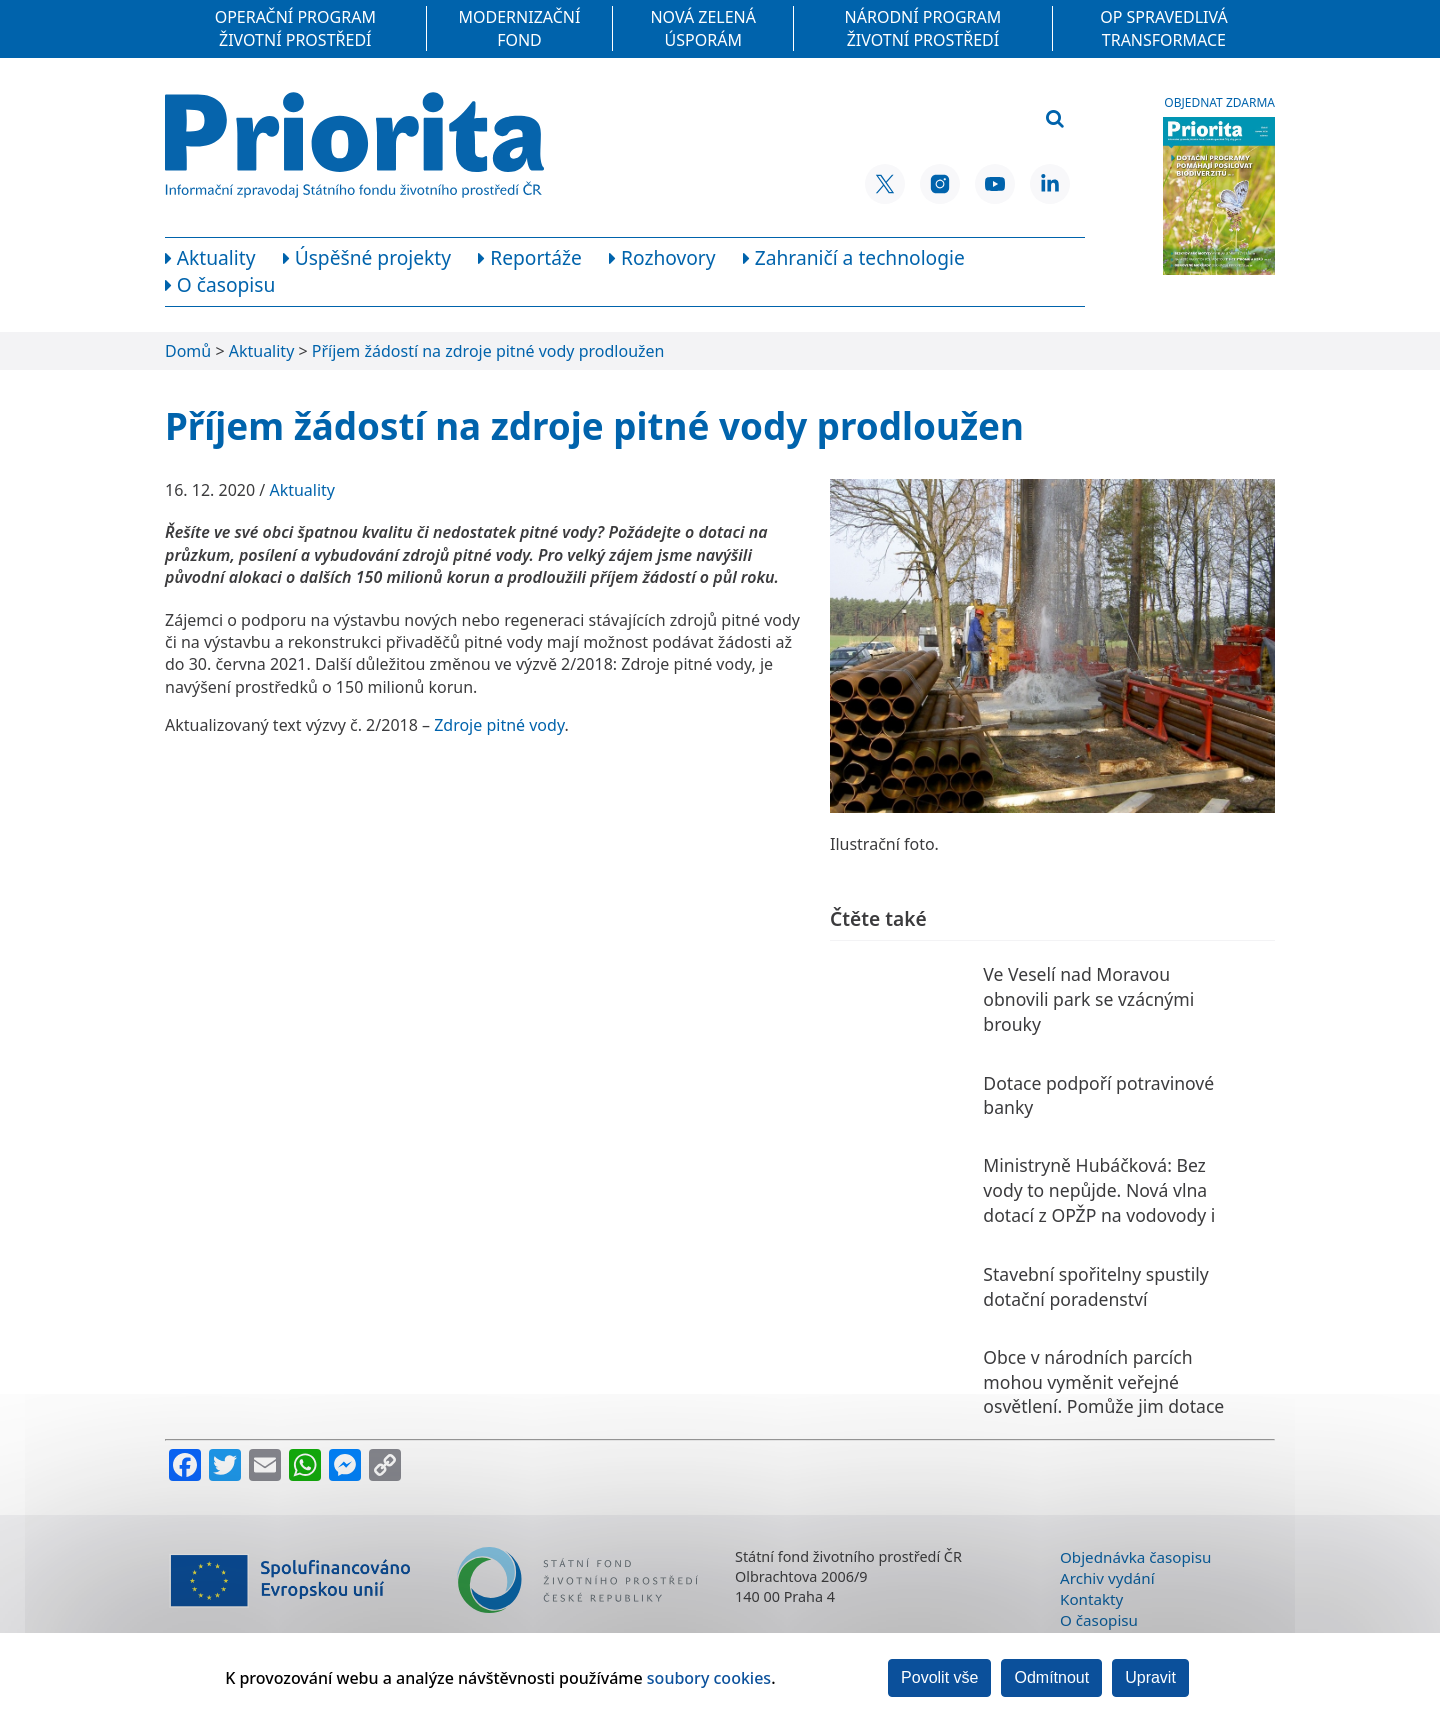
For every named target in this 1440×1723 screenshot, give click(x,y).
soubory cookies (709, 1678)
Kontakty (1091, 1599)
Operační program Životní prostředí (295, 28)
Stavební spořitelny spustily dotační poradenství (1095, 1286)
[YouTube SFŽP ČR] (995, 184)
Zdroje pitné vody (499, 725)
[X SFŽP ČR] (885, 184)
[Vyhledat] (1055, 119)
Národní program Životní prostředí (923, 28)
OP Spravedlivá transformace (1164, 28)
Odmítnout (1051, 1677)
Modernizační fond (520, 28)
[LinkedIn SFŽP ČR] (1050, 184)
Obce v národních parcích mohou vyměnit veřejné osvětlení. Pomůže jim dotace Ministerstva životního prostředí (1103, 1406)
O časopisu (1099, 1620)
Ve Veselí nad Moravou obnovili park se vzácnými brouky (1088, 998)
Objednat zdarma (1219, 103)
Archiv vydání (1107, 1578)
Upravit (1150, 1677)
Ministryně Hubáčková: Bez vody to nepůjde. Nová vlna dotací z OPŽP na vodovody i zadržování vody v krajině (1099, 1202)
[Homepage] (354, 145)
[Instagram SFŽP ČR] (940, 184)
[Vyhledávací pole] (933, 120)
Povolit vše (939, 1677)
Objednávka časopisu (1135, 1557)
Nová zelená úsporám (703, 28)
